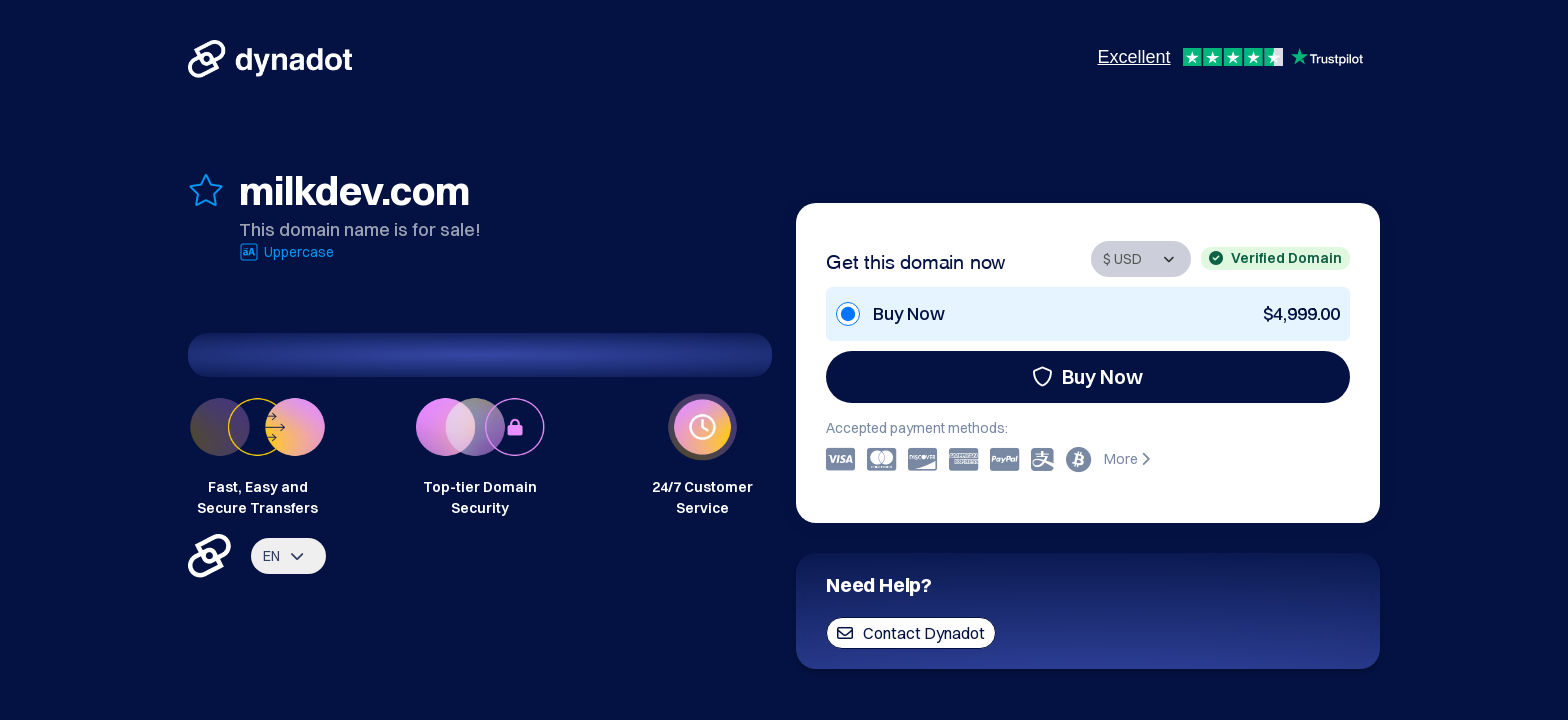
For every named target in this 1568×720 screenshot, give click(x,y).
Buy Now (1087, 376)
